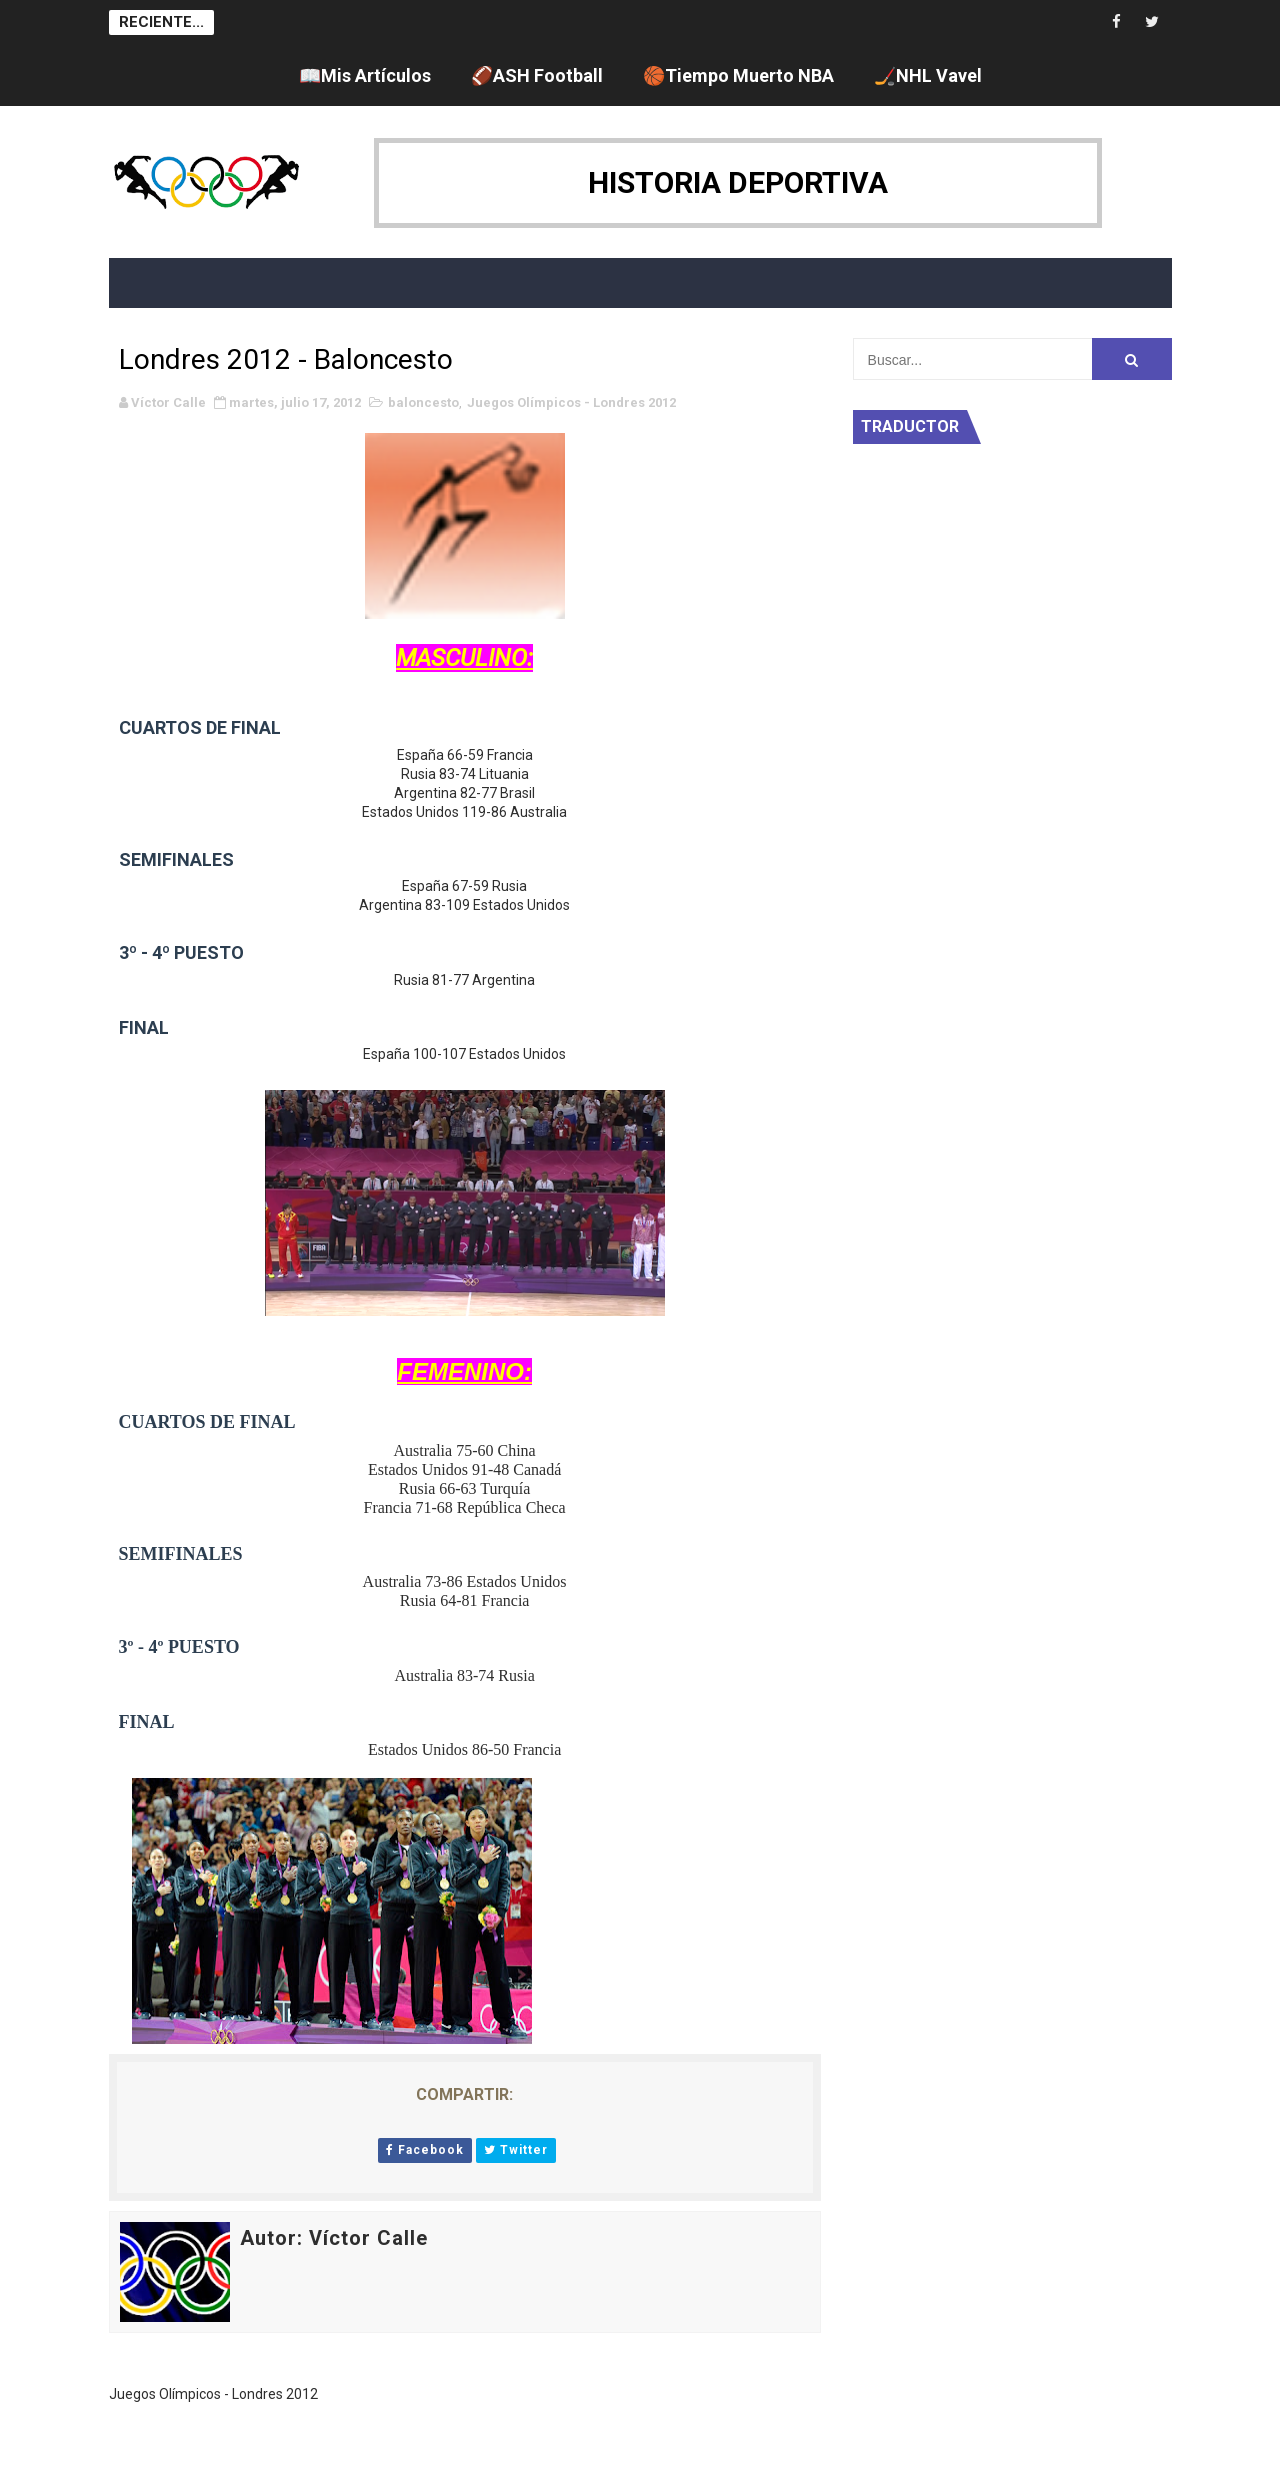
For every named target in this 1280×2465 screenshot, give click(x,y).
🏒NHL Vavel (928, 75)
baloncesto (423, 402)
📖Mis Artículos (365, 75)
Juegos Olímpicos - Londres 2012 (571, 402)
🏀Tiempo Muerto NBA (738, 75)
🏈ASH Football (537, 75)
